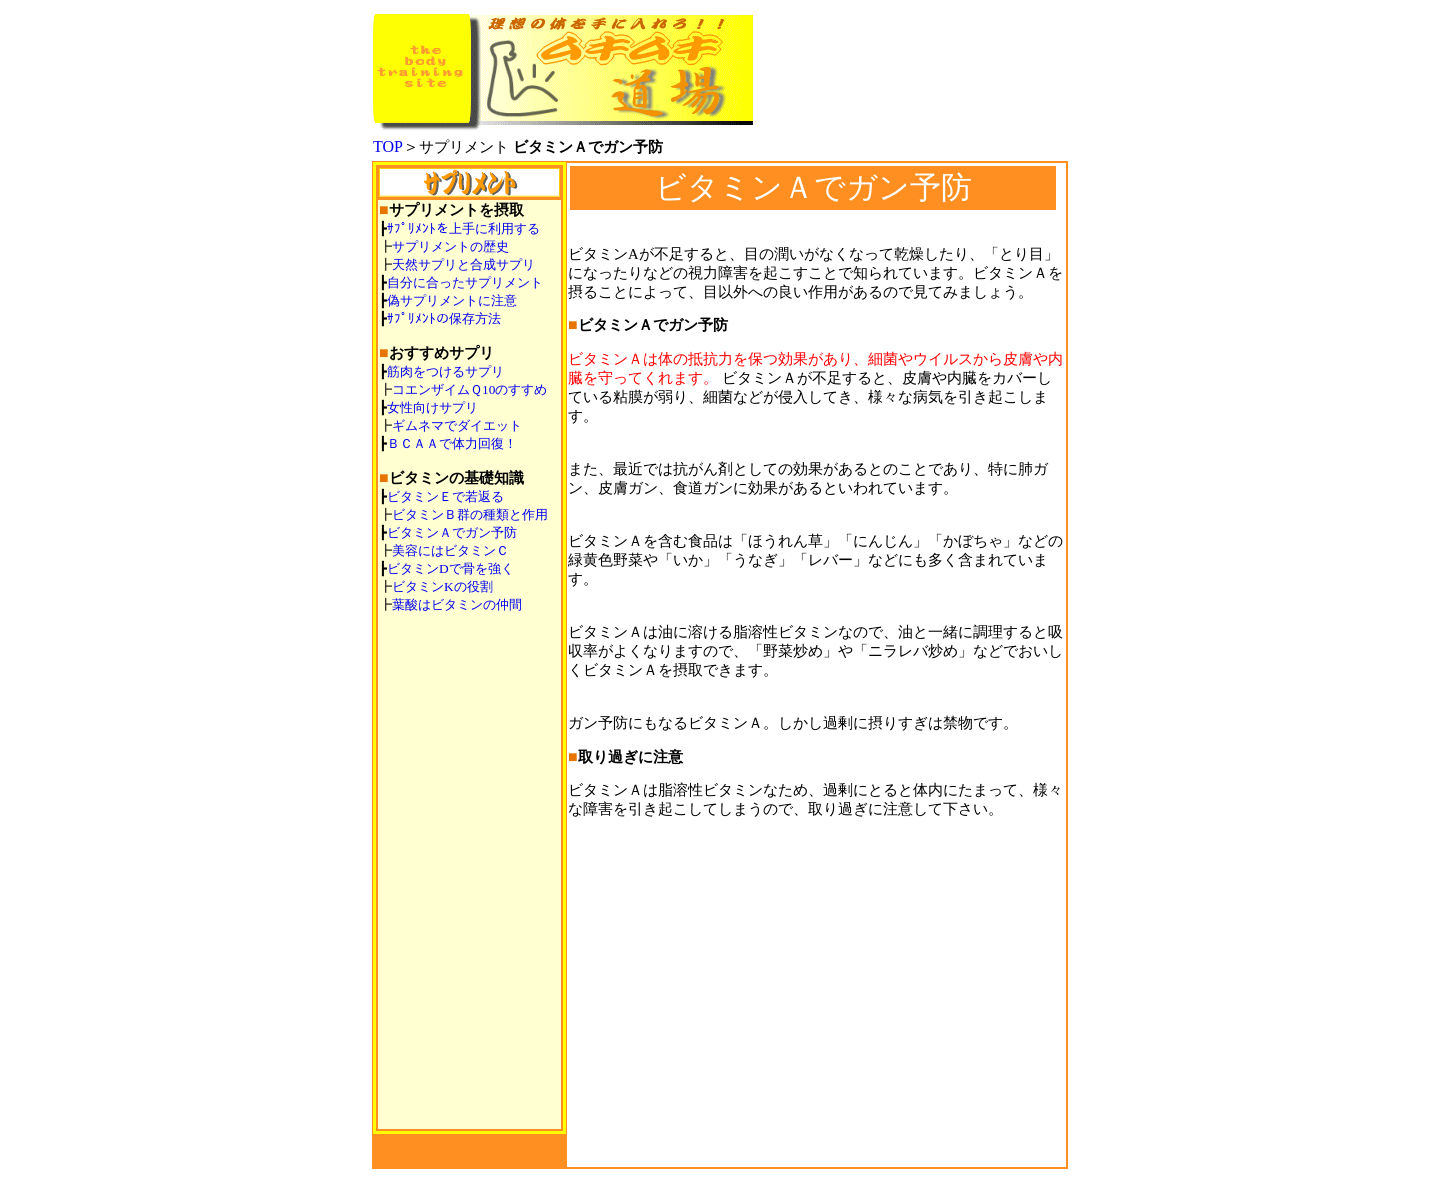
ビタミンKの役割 (442, 586)
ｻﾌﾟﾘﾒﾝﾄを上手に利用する (463, 228)
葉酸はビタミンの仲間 (457, 604)
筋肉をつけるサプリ (445, 371)
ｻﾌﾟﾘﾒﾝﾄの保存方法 (444, 318)
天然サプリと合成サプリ (463, 264)
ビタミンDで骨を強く (450, 568)
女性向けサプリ (432, 407)
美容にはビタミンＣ (450, 550)
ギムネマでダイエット (457, 425)
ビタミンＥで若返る (445, 496)
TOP (388, 146)
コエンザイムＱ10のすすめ (469, 389)
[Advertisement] (817, 1008)
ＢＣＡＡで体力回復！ (452, 443)
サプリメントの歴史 (450, 246)
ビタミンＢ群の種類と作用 (470, 514)
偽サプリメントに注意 (452, 300)
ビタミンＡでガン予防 (452, 532)
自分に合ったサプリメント (465, 282)
